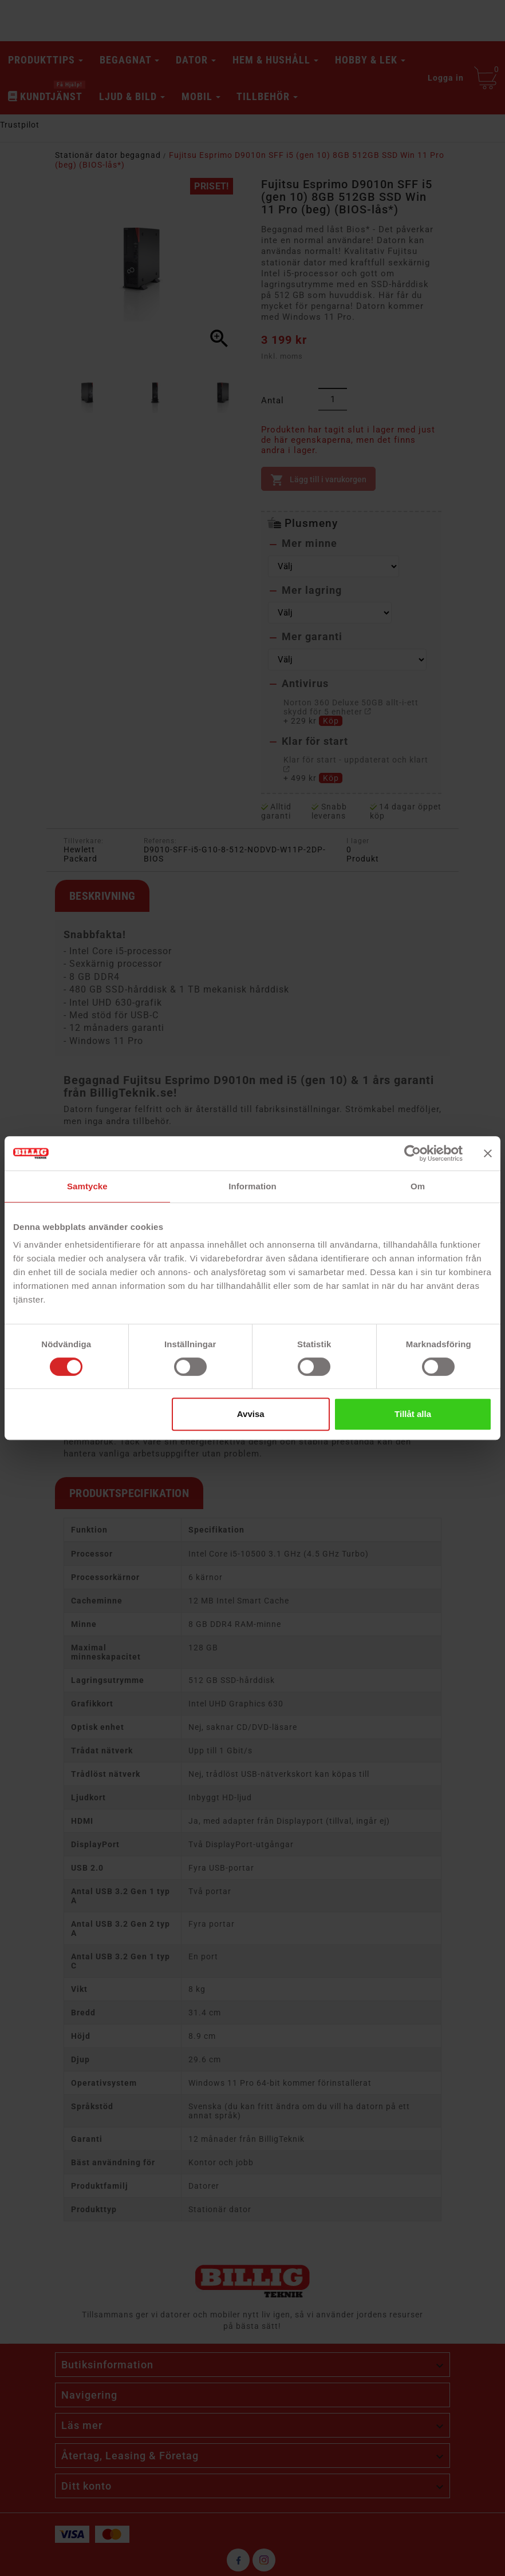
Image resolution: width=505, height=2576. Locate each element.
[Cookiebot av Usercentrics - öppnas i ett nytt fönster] (412, 1153)
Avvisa (251, 1414)
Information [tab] (252, 1186)
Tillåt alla (412, 1414)
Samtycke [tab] (87, 1186)
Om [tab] (418, 1186)
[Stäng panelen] (488, 1153)
